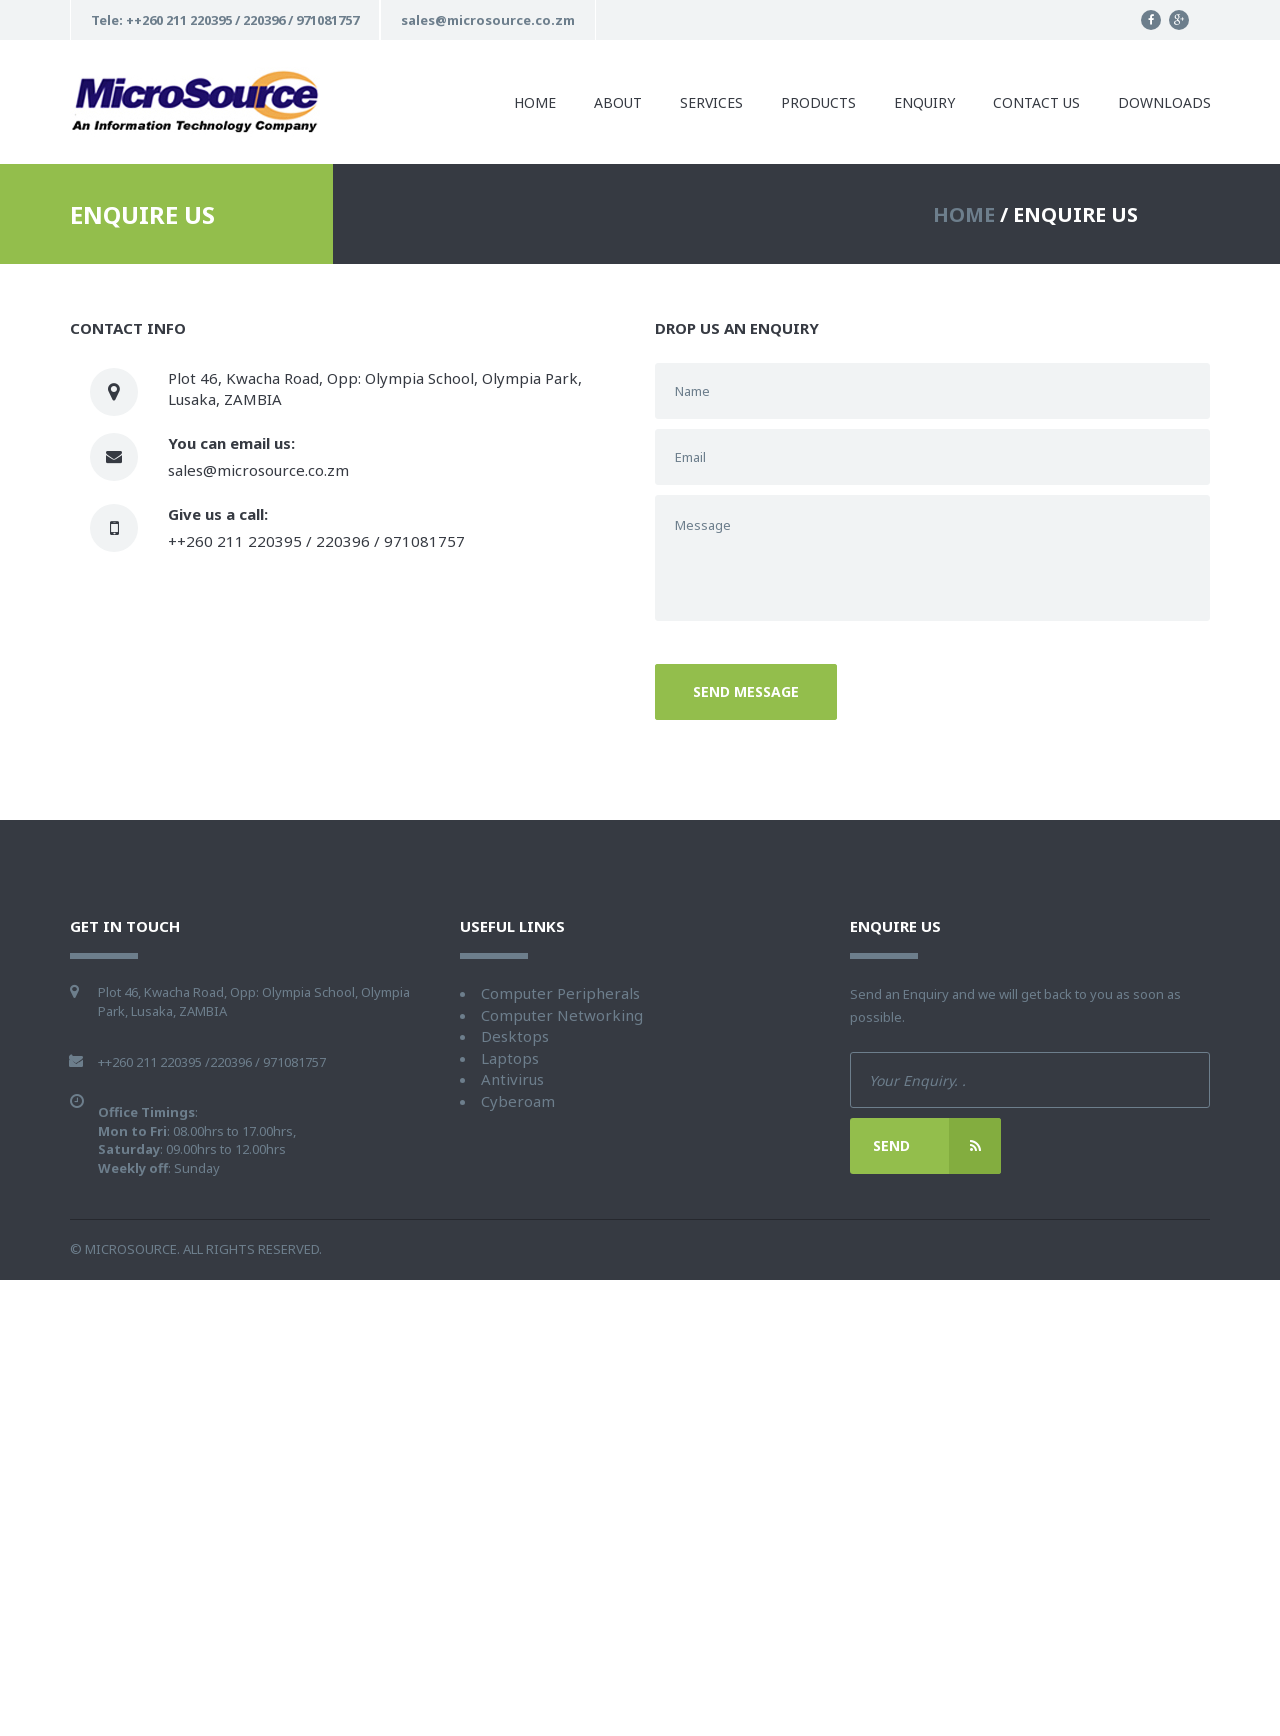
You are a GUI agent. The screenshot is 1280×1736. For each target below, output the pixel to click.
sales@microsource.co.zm (258, 470)
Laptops (510, 1058)
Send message (746, 691)
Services (711, 102)
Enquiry (924, 102)
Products (818, 102)
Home (535, 102)
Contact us (1036, 102)
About (618, 102)
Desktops (515, 1036)
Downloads (1164, 102)
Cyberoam (518, 1101)
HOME (964, 214)
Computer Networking (562, 1015)
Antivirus (512, 1079)
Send (937, 1146)
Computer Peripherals (560, 993)
